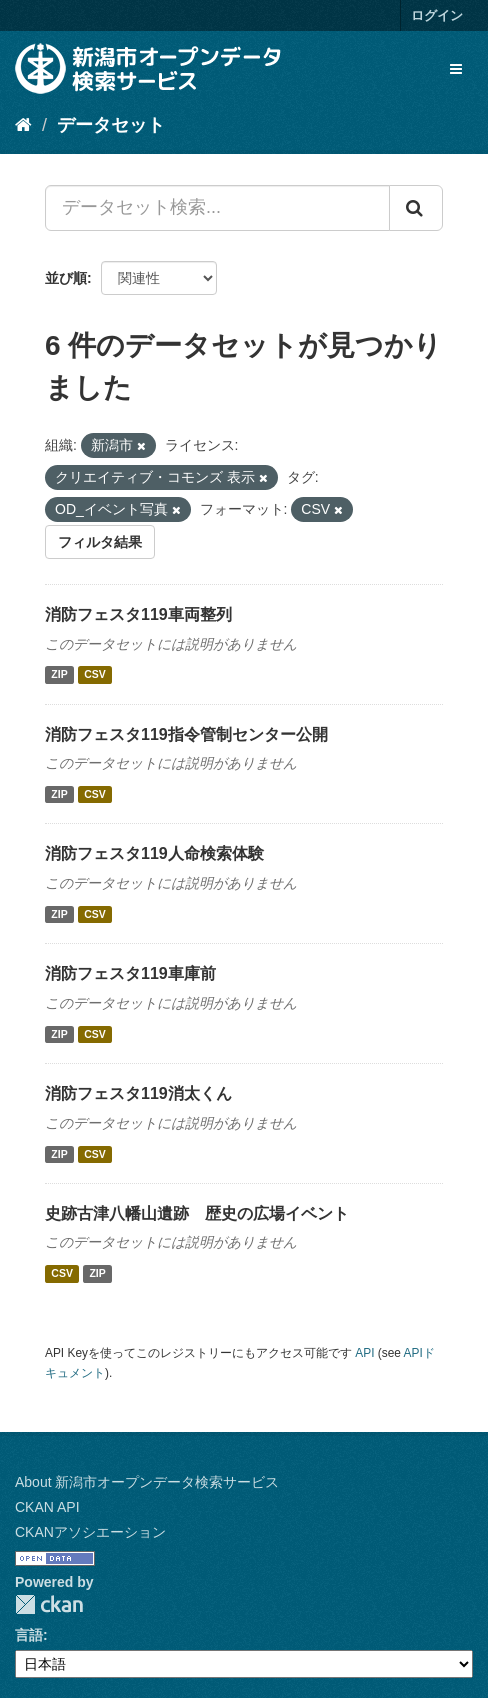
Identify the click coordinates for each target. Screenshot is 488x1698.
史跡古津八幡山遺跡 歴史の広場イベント (197, 1213)
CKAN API (47, 1507)
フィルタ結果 (100, 542)
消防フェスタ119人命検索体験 (154, 853)
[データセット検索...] (217, 208)
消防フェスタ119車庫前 (130, 973)
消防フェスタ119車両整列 (138, 614)
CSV (95, 675)
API (364, 1353)
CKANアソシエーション (90, 1532)
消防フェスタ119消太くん (138, 1093)
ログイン (437, 15)
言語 (29, 1635)
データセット (111, 125)
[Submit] (416, 208)
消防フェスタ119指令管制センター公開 (186, 734)
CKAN (49, 1604)
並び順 (66, 278)
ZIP (59, 675)
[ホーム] (23, 125)
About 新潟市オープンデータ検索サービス (147, 1482)
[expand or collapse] (456, 69)
